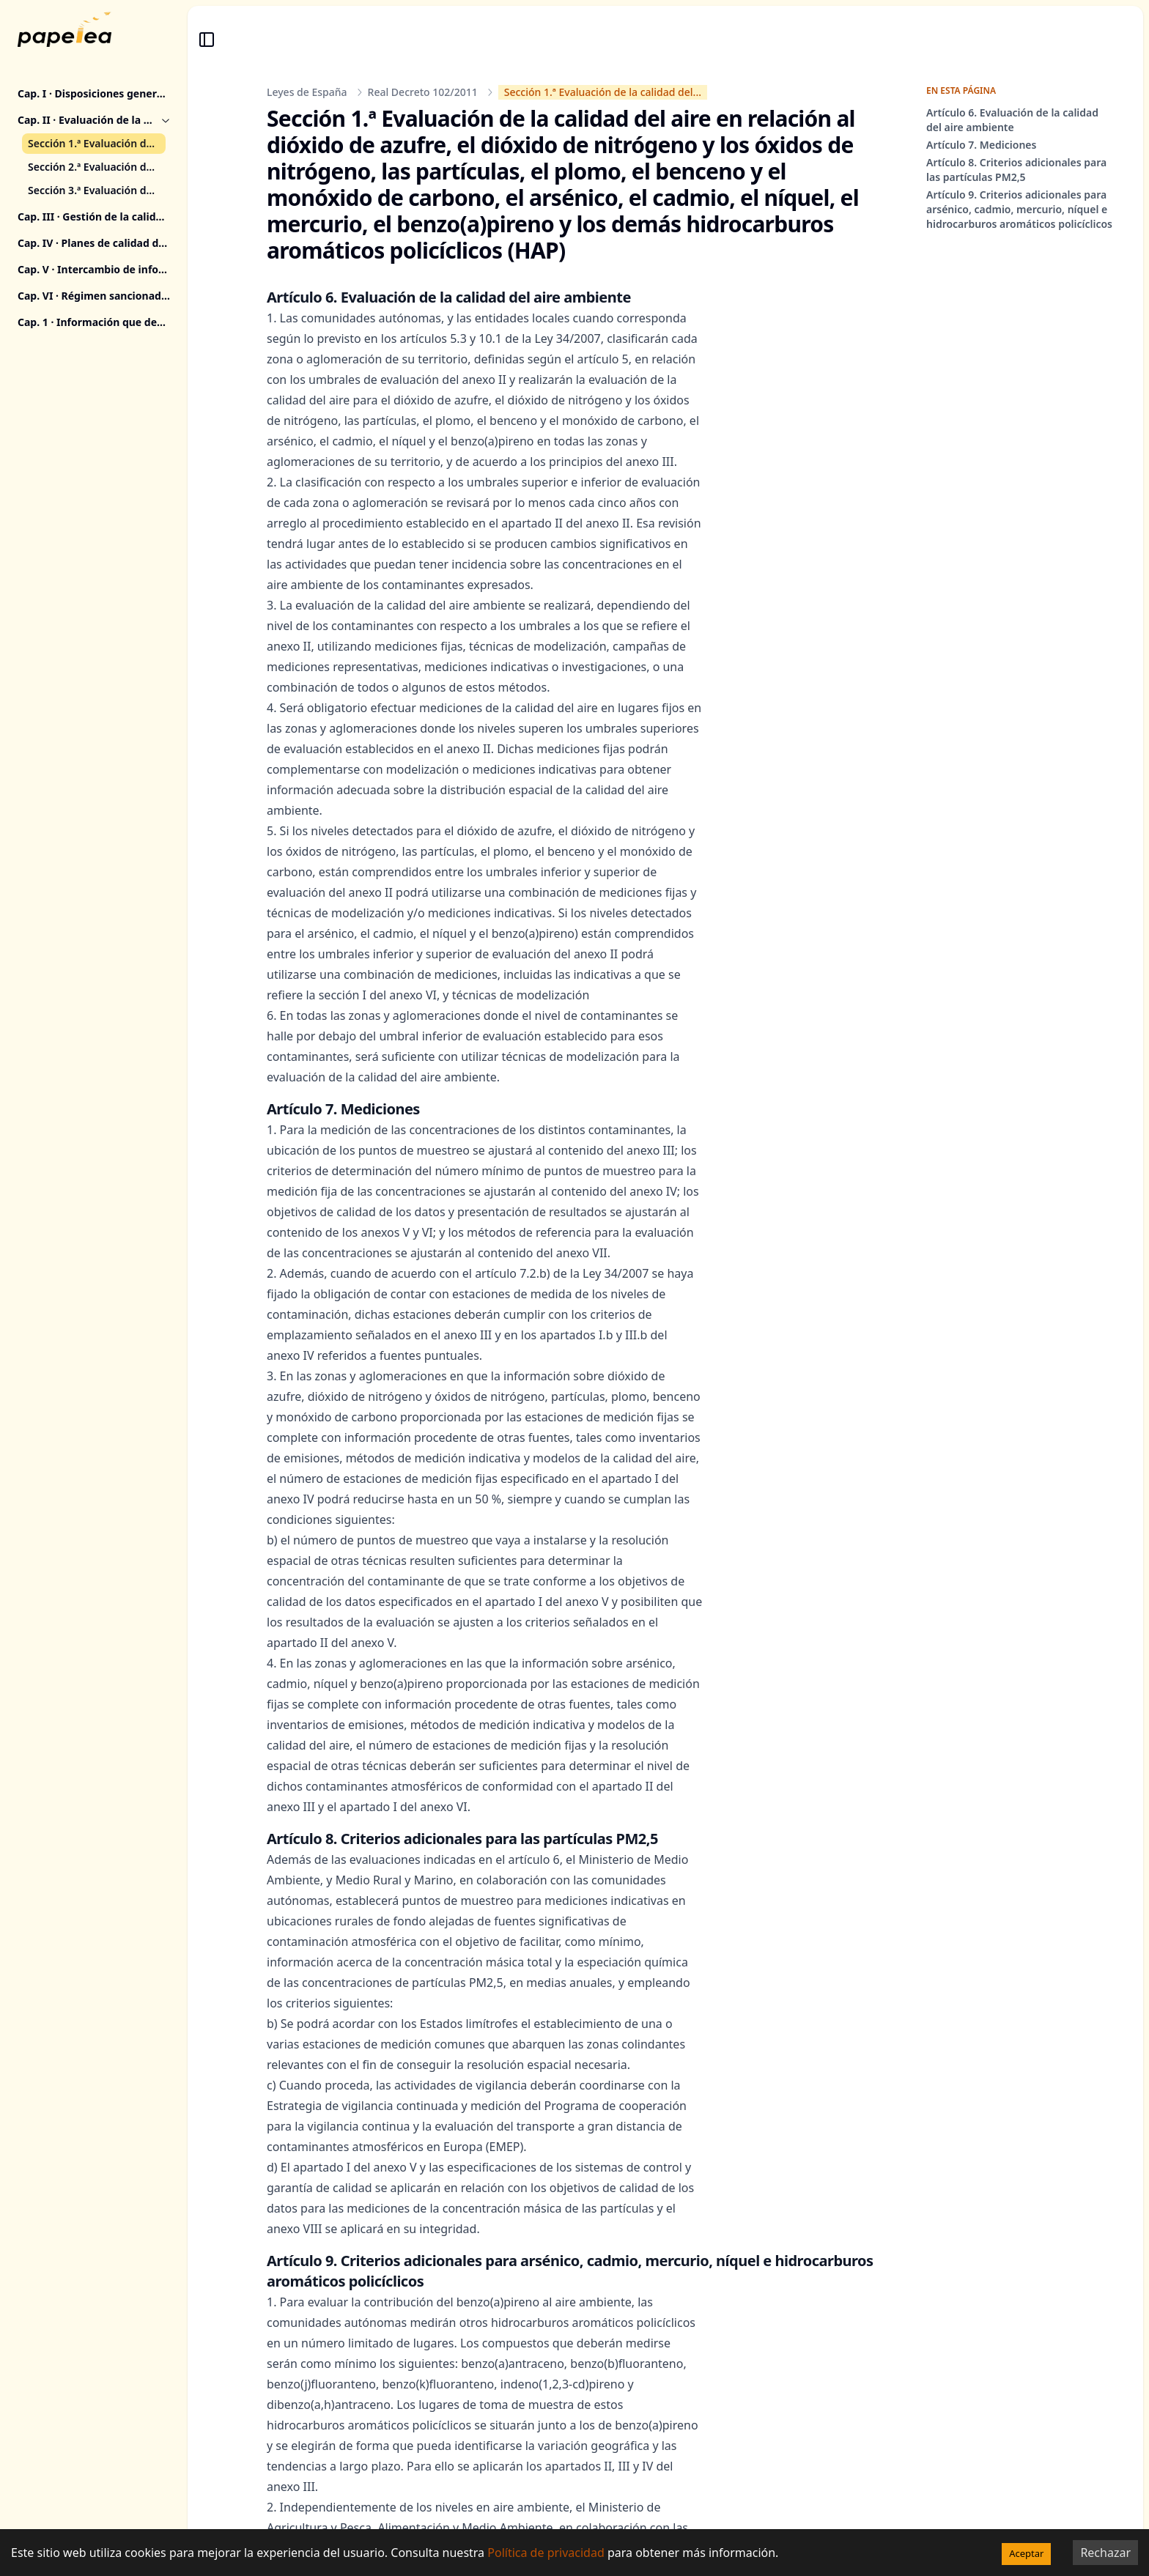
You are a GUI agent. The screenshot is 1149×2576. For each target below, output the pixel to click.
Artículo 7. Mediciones (981, 145)
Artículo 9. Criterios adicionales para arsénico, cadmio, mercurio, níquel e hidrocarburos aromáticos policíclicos (1019, 209)
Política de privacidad (546, 2552)
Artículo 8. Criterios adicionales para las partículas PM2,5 (1016, 169)
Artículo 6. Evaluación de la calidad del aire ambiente (1012, 120)
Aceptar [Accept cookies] (1026, 2553)
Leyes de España (307, 92)
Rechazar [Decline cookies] (1105, 2552)
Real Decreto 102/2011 (423, 92)
